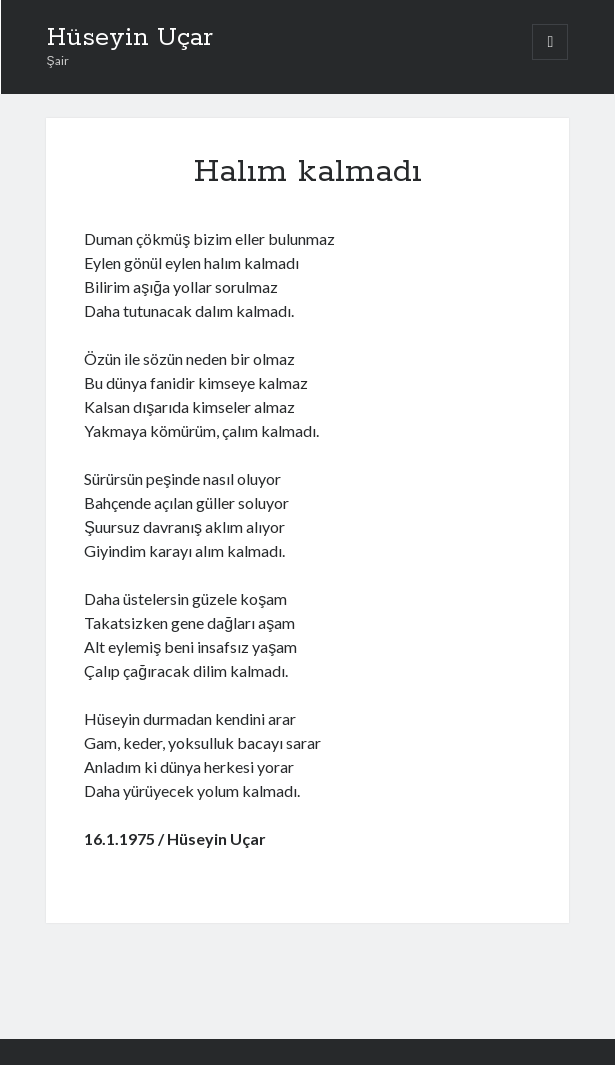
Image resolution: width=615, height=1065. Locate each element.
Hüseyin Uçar (130, 38)
